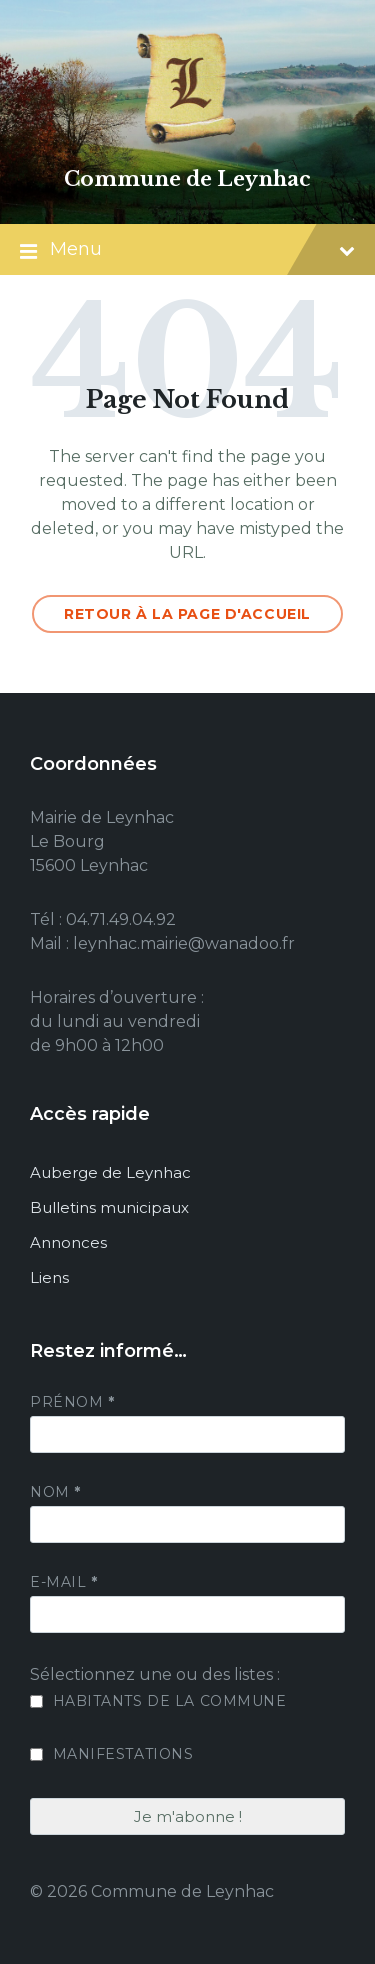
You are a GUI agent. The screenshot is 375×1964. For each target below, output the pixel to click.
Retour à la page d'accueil (187, 614)
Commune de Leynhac (187, 179)
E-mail (63, 1582)
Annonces (68, 1242)
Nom (55, 1492)
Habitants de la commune (158, 1701)
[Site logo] (188, 144)
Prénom (72, 1402)
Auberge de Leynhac (110, 1172)
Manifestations (111, 1754)
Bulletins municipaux (109, 1207)
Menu (187, 251)
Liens (49, 1277)
